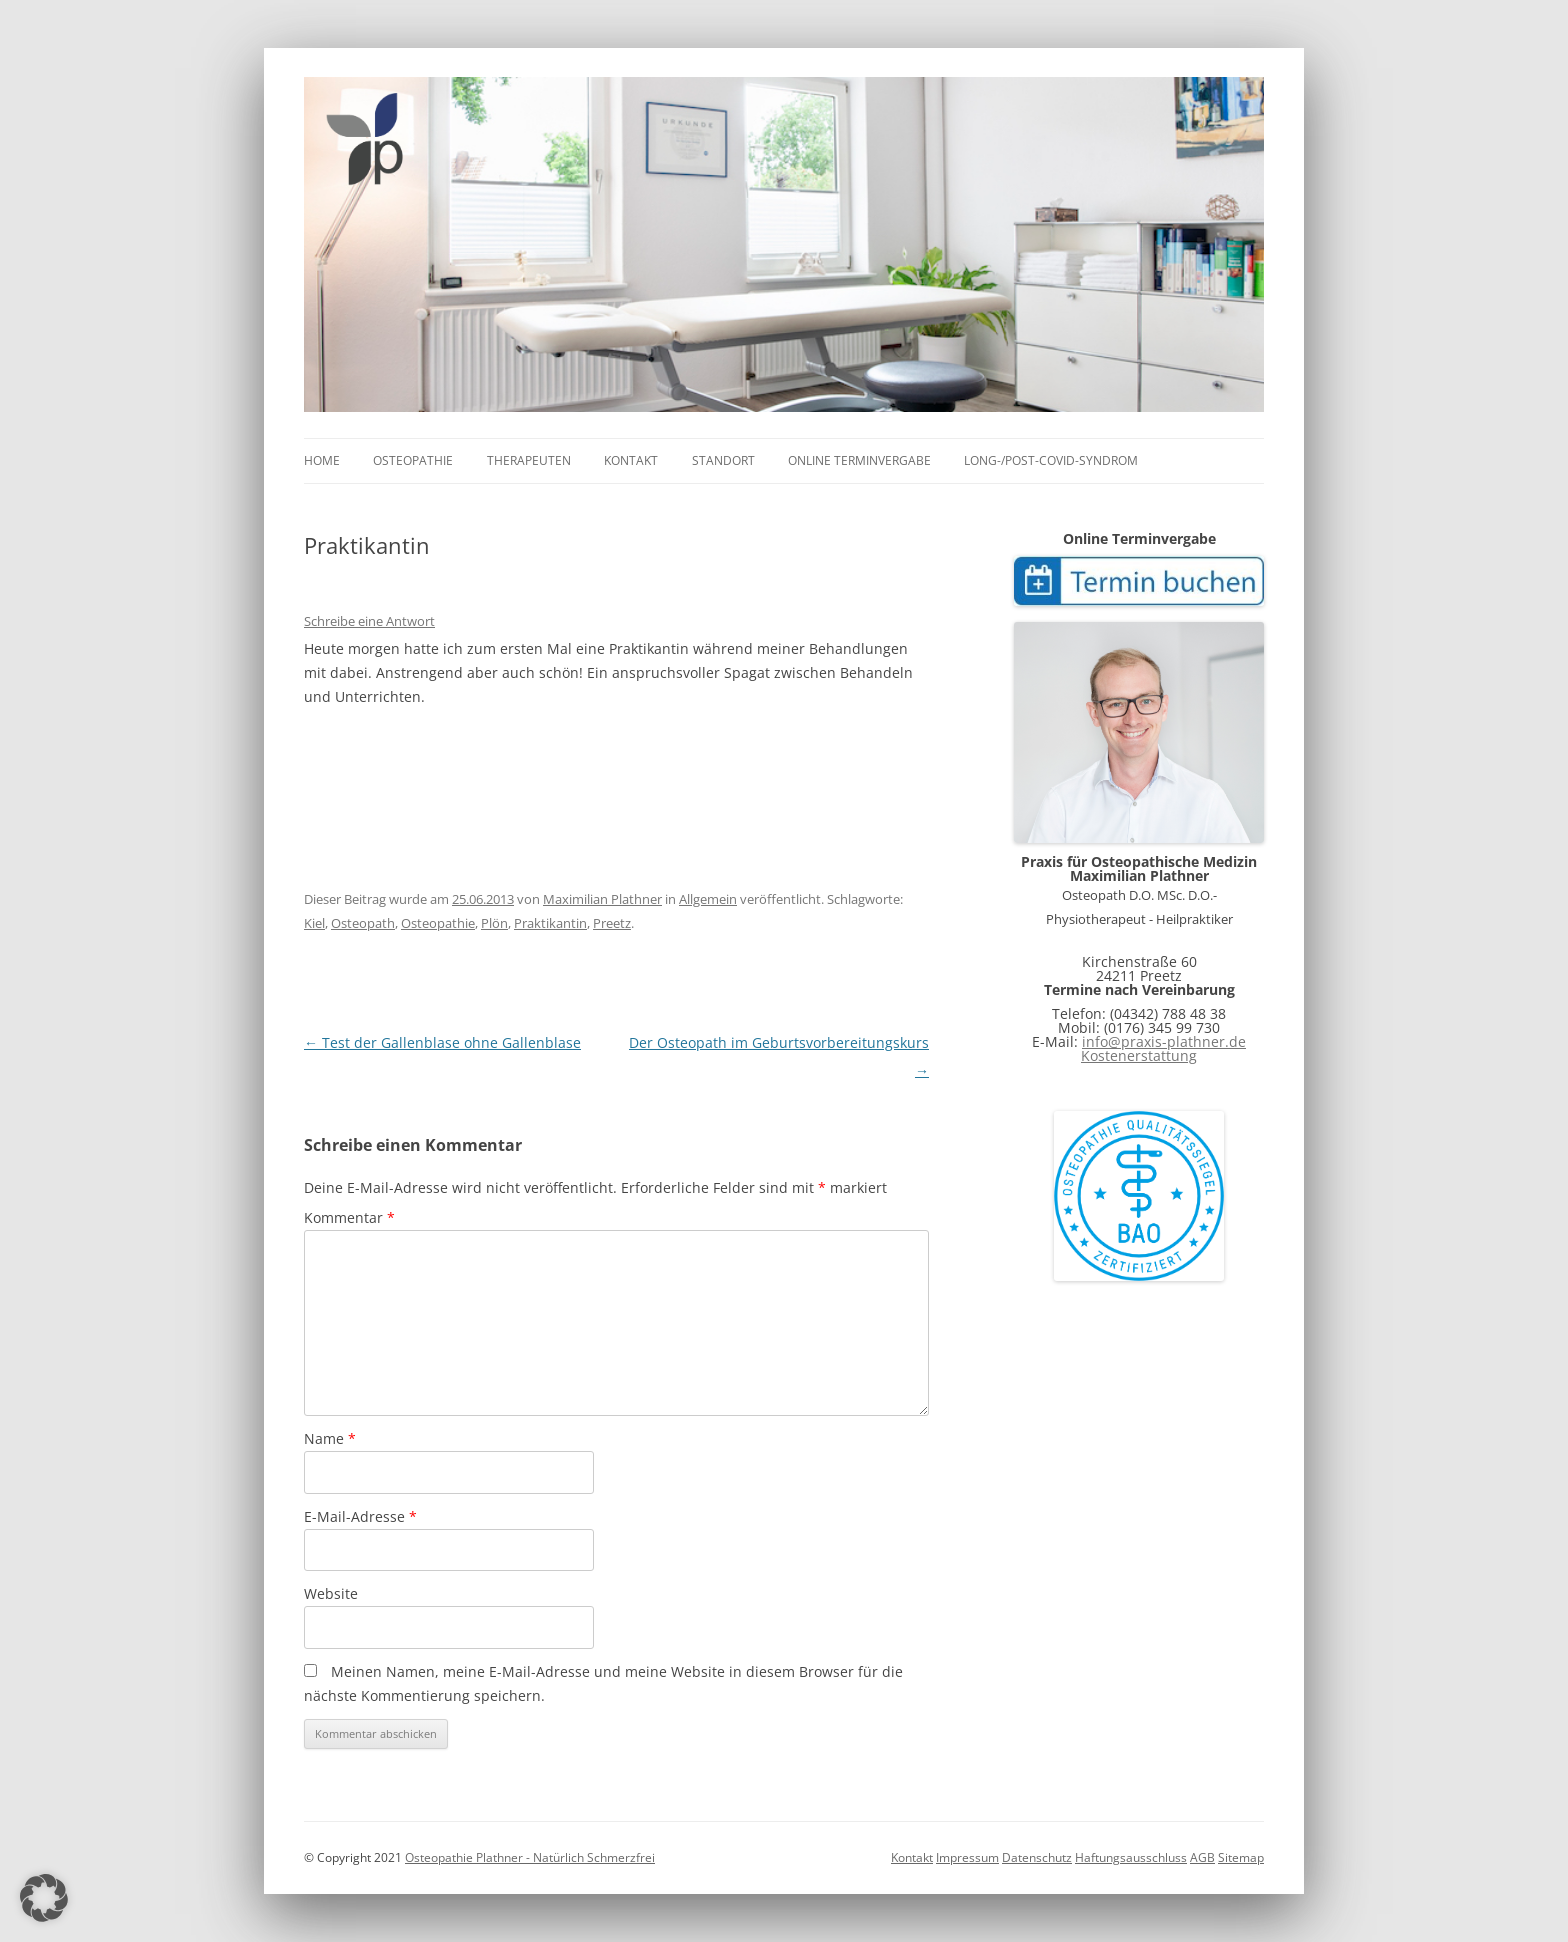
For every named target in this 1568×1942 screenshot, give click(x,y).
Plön (494, 923)
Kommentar (349, 1217)
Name (330, 1438)
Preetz (612, 923)
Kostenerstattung (1139, 1055)
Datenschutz (1037, 1857)
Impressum (967, 1857)
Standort (723, 460)
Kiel (314, 923)
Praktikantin (550, 923)
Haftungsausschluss (1131, 1857)
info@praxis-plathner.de (1164, 1041)
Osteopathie (413, 460)
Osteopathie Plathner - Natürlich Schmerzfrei (530, 1857)
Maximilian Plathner (602, 899)
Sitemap (1241, 1857)
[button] (44, 1898)
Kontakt (631, 460)
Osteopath (363, 923)
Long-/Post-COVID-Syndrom (1051, 460)
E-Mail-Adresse (360, 1516)
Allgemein (708, 899)
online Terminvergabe (859, 460)
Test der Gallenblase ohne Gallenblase (442, 1042)
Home (322, 460)
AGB (1202, 1857)
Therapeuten (529, 460)
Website (331, 1593)
